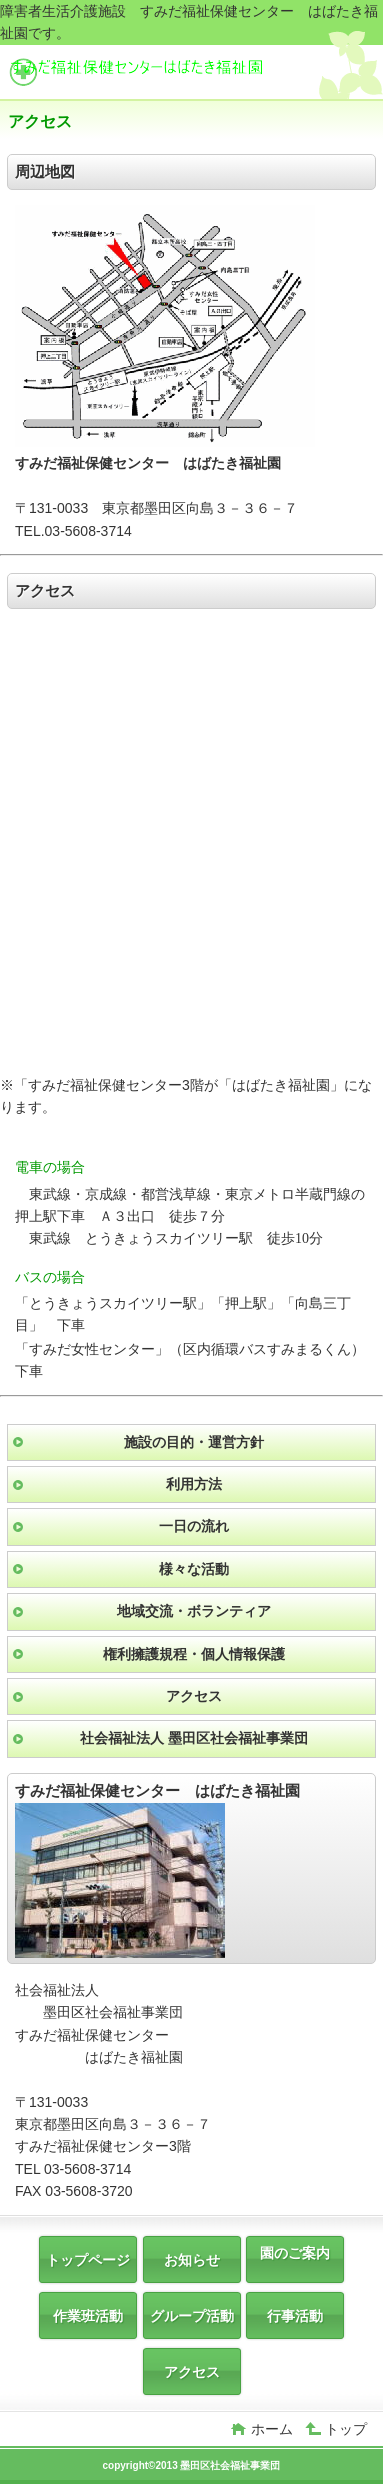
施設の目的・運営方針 (194, 1442)
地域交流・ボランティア (194, 1611)
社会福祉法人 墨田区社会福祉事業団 (194, 1738)
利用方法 (194, 1484)
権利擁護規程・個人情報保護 (194, 1654)
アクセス (194, 1696)
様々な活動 (194, 1569)
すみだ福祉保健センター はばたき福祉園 (158, 74)
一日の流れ (194, 1526)
